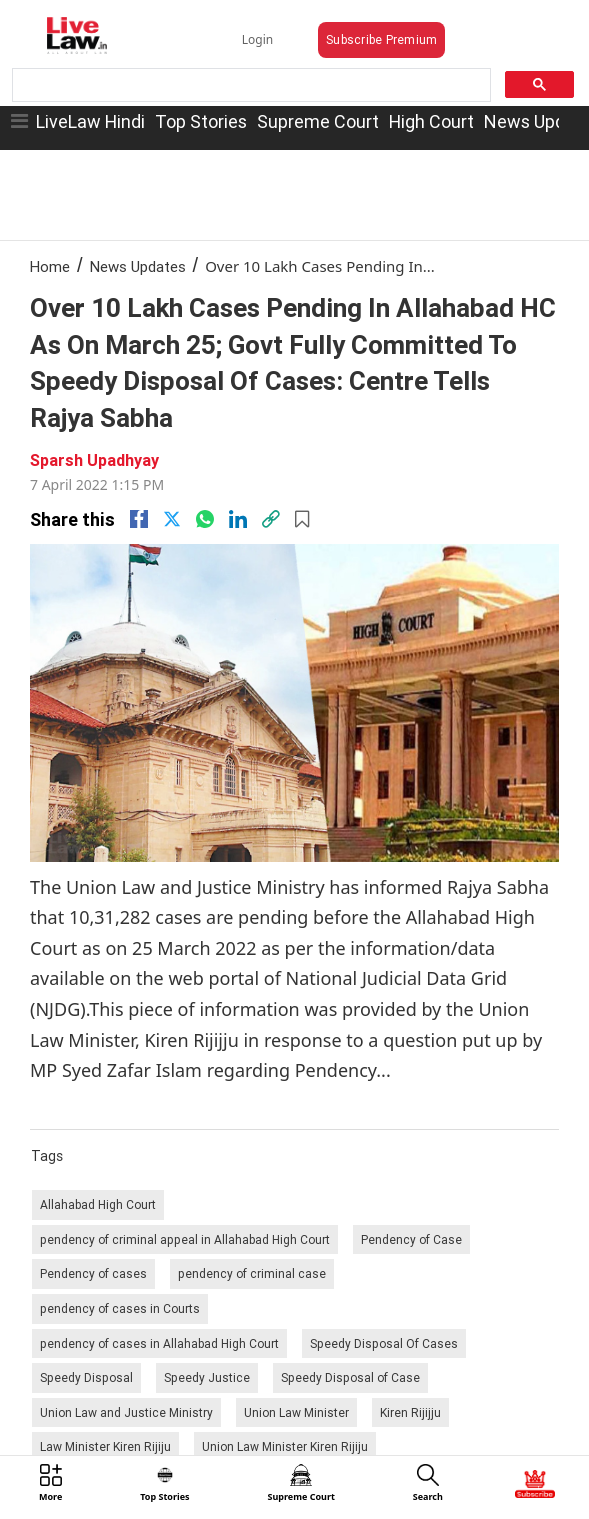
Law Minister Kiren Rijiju (105, 1446)
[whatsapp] (205, 519)
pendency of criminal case (252, 1273)
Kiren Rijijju (410, 1412)
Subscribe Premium (381, 39)
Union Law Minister (296, 1412)
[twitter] (172, 519)
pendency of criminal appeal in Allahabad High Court (185, 1239)
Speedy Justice (207, 1377)
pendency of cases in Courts (120, 1308)
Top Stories (201, 121)
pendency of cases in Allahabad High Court (159, 1343)
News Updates (138, 266)
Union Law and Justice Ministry (126, 1412)
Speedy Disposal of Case (350, 1377)
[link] (271, 519)
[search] (249, 85)
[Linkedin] (238, 519)
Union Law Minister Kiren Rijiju (285, 1446)
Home (50, 266)
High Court (431, 121)
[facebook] (139, 519)
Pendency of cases (93, 1273)
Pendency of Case (411, 1239)
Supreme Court (318, 121)
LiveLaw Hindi (90, 121)
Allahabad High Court (98, 1204)
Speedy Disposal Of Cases (384, 1343)
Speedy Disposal (86, 1377)
